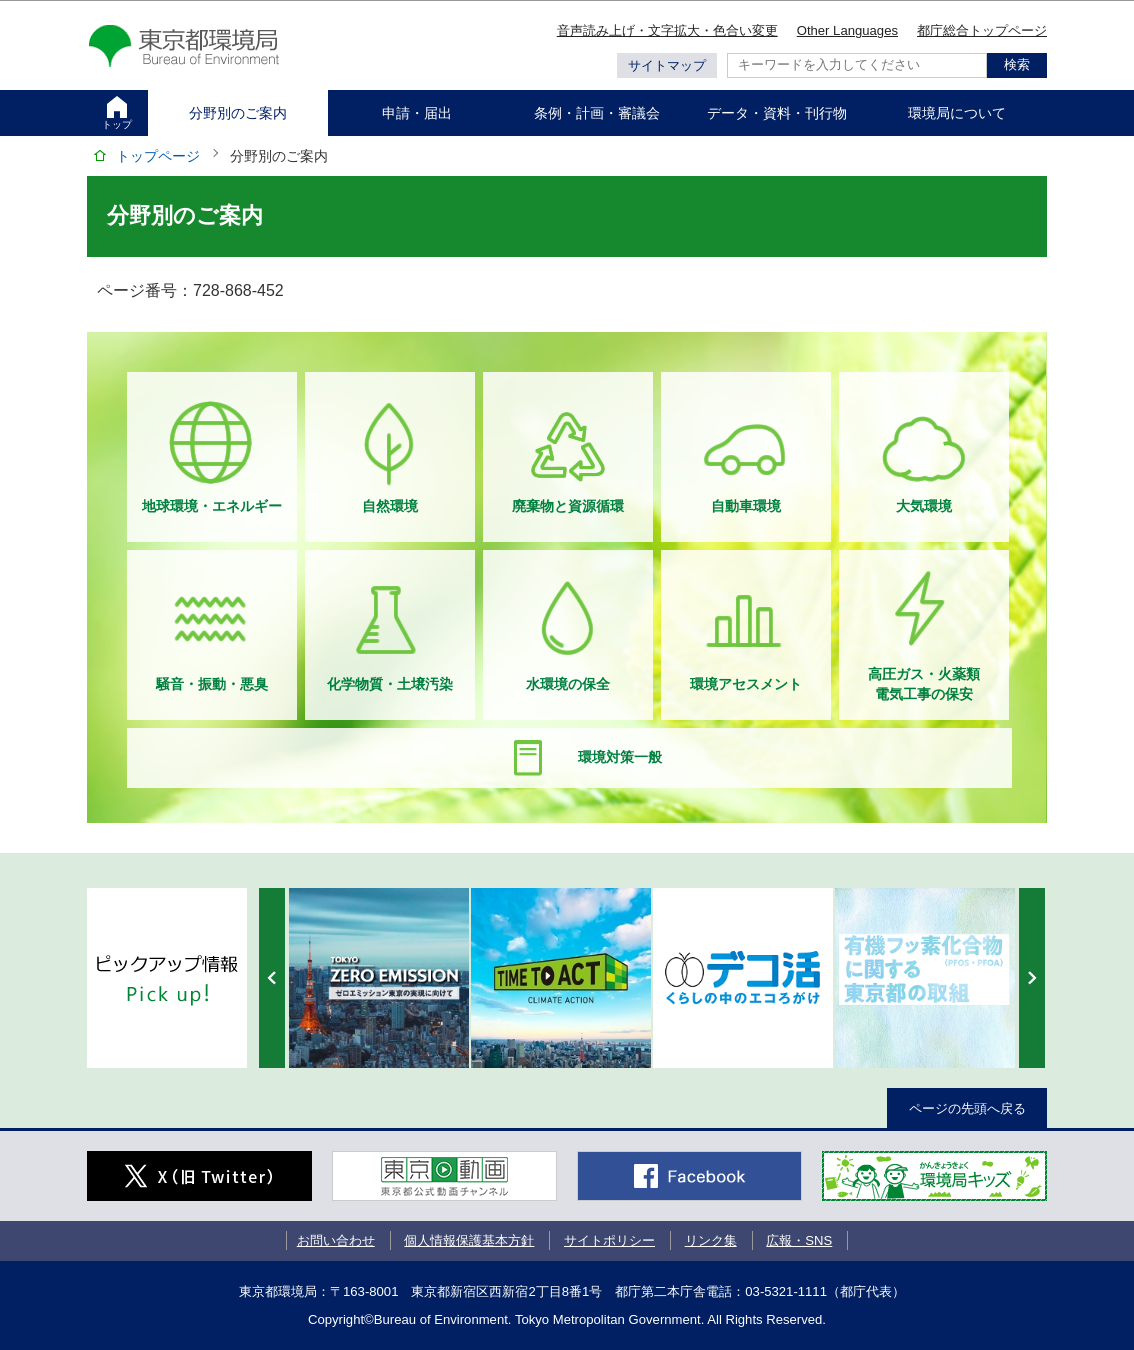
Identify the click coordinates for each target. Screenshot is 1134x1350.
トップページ (158, 156)
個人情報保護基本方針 (469, 1240)
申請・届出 (417, 113)
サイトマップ (667, 65)
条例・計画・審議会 (597, 113)
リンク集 (711, 1240)
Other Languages (847, 30)
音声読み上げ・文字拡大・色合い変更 (667, 30)
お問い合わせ (336, 1240)
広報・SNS (799, 1240)
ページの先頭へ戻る (967, 1108)
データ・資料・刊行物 (777, 113)
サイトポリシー (609, 1240)
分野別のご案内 (238, 113)
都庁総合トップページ (982, 30)
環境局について (957, 113)
